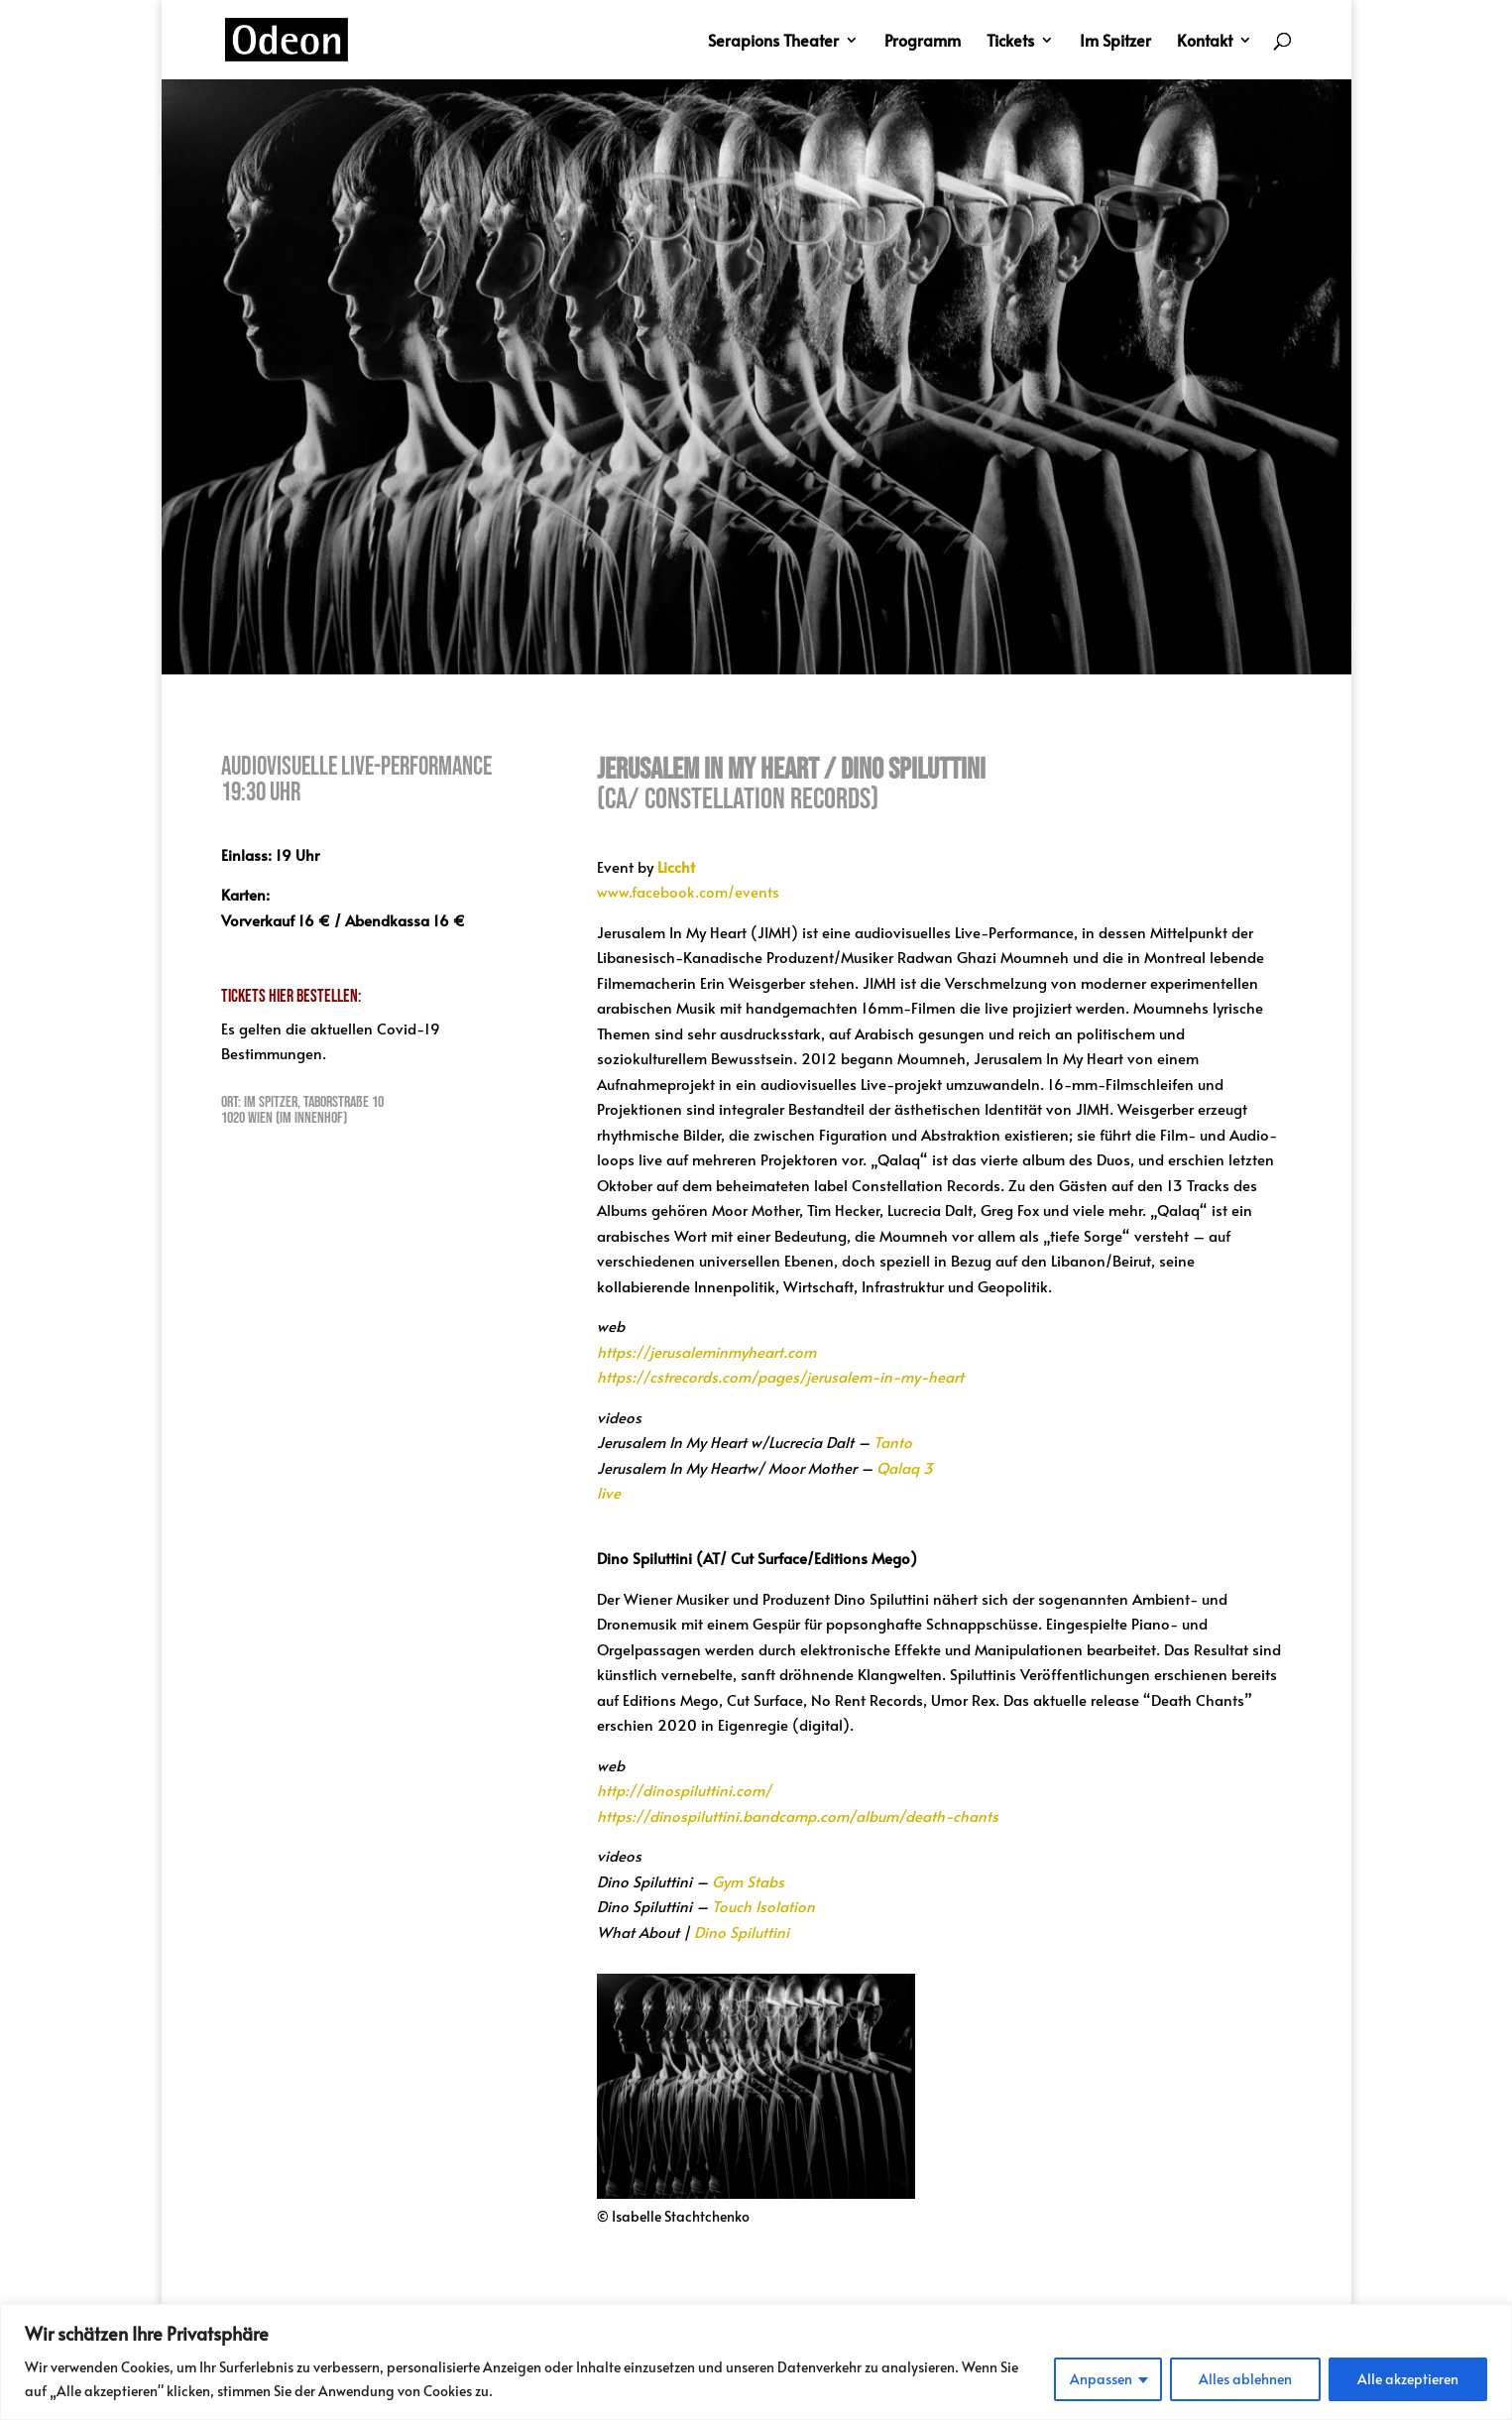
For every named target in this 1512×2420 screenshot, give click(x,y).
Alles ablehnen (1245, 2378)
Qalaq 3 (904, 1467)
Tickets (1010, 42)
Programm (922, 42)
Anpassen (1101, 2378)
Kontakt (1204, 42)
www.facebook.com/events (688, 891)
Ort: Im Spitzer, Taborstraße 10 (302, 1102)
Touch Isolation (763, 1905)
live (609, 1492)
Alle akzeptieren (1407, 2378)
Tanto (892, 1441)
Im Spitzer (1115, 42)
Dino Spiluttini (741, 1931)
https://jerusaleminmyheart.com (706, 1351)
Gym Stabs (748, 1881)
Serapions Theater (773, 42)
